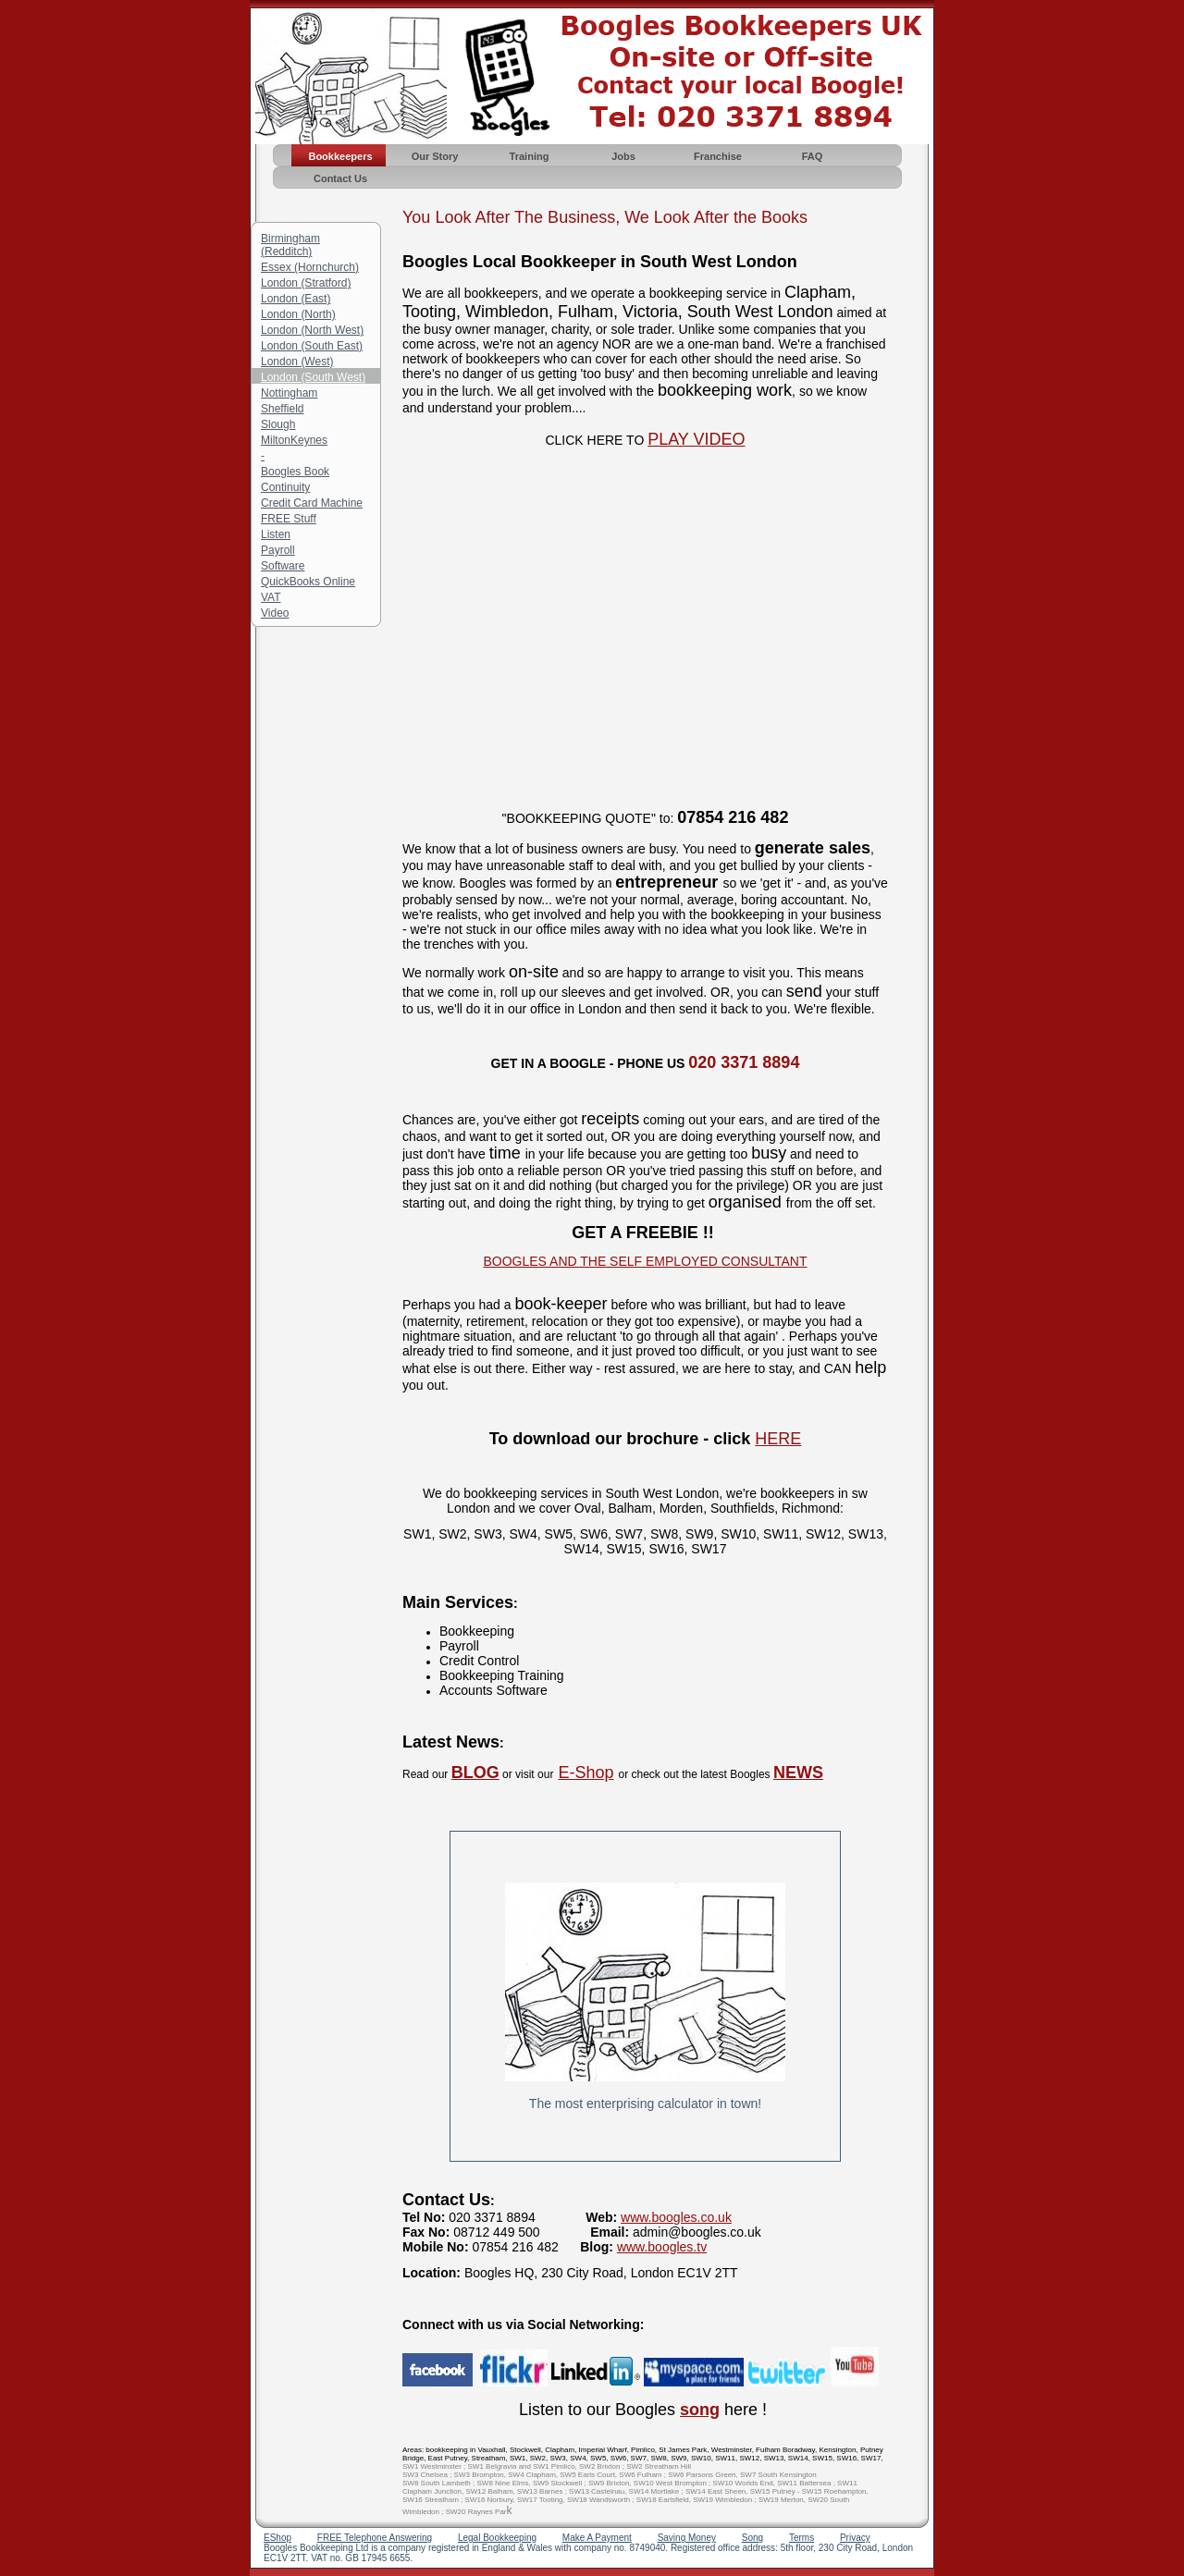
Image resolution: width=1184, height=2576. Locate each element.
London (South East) (312, 345)
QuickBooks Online (308, 581)
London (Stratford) (306, 282)
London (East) (295, 298)
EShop (277, 2538)
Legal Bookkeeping (497, 2538)
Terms (801, 2538)
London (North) (298, 314)
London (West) (297, 361)
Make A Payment (597, 2538)
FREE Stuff (288, 518)
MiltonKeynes (294, 440)
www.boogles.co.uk (676, 2217)
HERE (778, 1438)
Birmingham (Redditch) (290, 245)
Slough (278, 424)
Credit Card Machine (312, 503)
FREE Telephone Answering (374, 2538)
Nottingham (289, 392)
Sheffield (282, 408)
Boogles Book (295, 471)
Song (752, 2538)
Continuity (285, 487)
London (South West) (313, 377)
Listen (275, 534)
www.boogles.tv (662, 2246)
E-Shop (585, 1772)
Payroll (278, 550)
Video (275, 613)
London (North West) (312, 330)
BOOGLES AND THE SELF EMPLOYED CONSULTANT (645, 1261)
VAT (271, 597)
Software (282, 565)
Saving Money (687, 2538)
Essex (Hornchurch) (310, 267)
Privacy (855, 2538)
